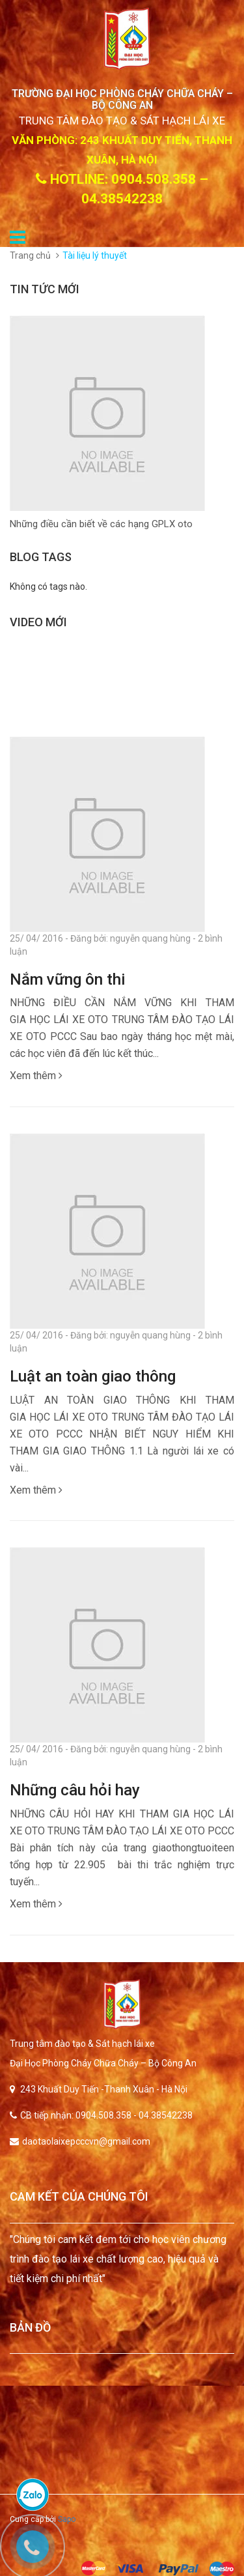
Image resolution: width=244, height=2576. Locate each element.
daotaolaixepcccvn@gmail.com (86, 2141)
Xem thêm (36, 1075)
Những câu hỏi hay (75, 1790)
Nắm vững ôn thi (67, 979)
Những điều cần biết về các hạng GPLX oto (101, 524)
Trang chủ (30, 255)
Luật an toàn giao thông (93, 1376)
